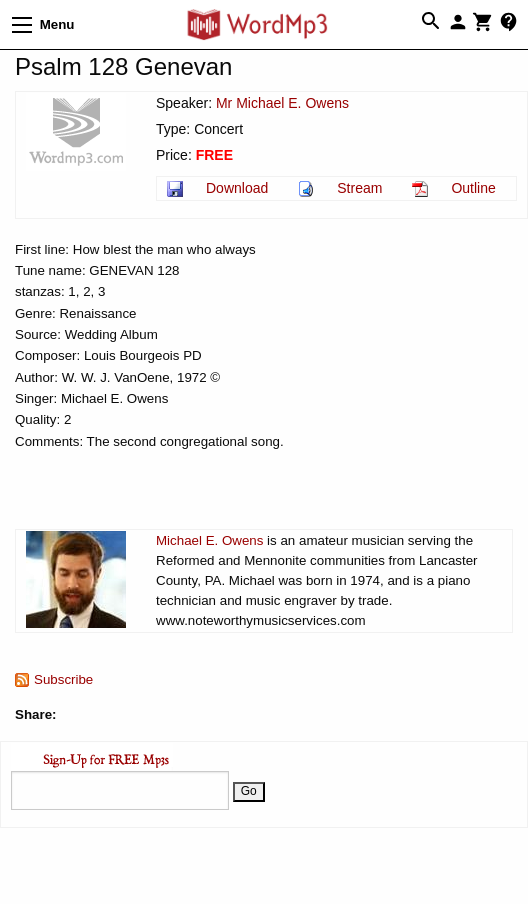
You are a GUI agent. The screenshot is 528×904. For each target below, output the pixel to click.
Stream (359, 188)
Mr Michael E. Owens (282, 103)
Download (237, 188)
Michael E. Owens (209, 540)
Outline (473, 188)
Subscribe (63, 679)
